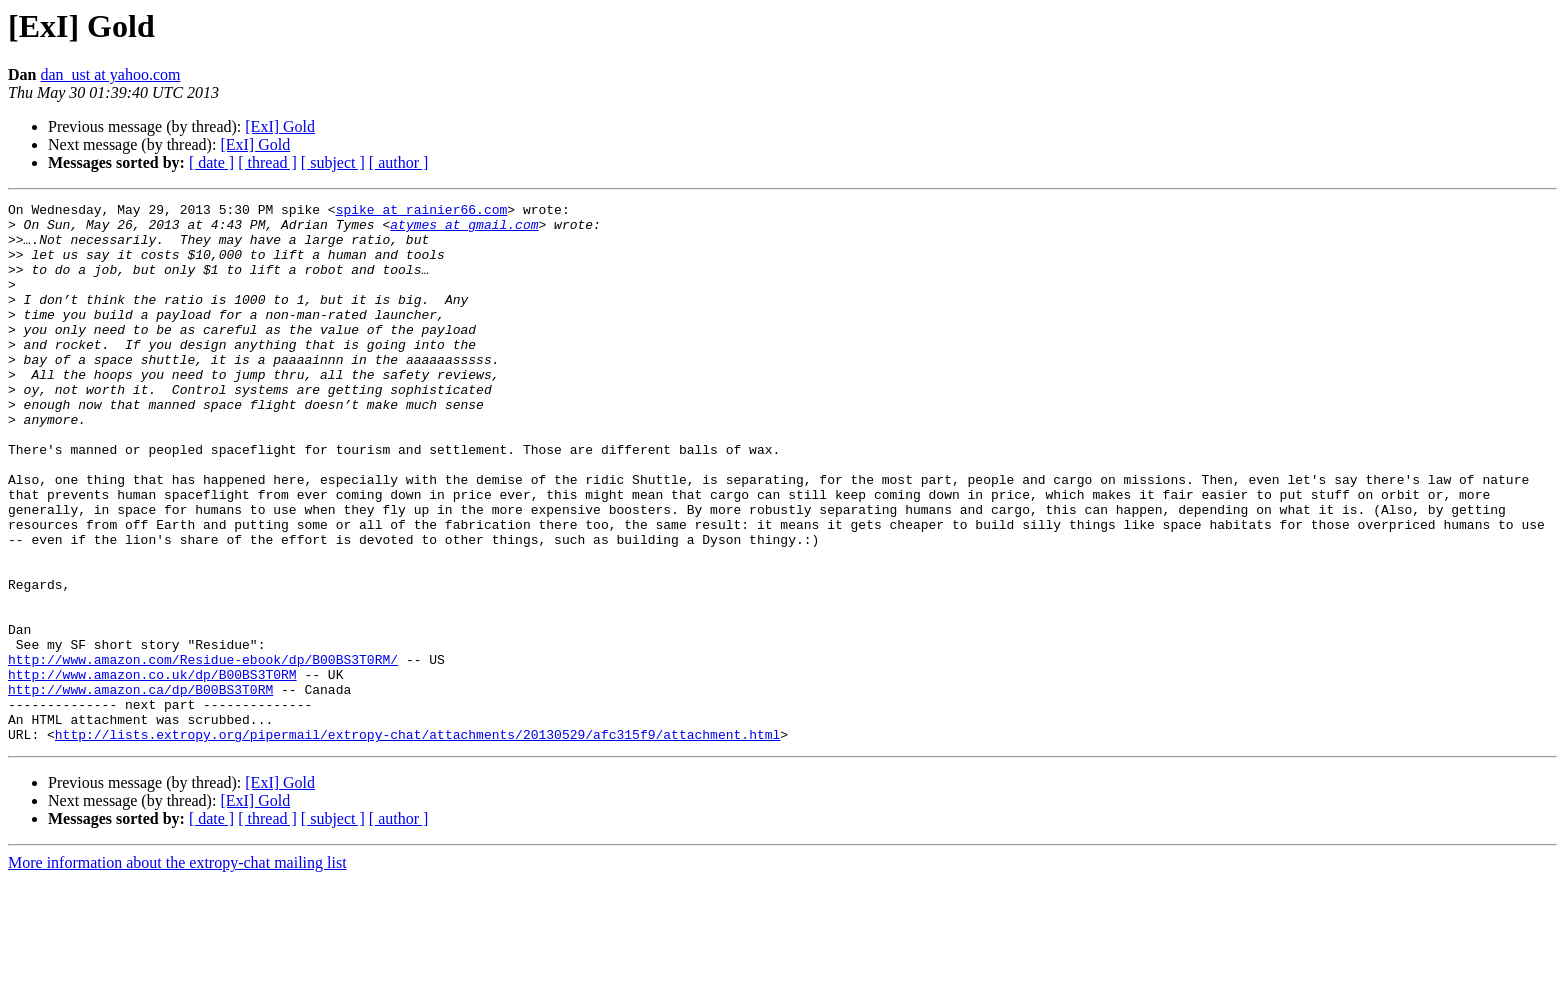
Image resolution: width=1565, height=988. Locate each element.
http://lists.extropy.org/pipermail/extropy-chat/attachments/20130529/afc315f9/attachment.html (417, 842)
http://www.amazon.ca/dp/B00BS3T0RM (140, 788)
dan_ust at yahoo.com (110, 74)
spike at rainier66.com (422, 212)
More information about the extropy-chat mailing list (177, 970)
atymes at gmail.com (464, 230)
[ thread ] (267, 162)
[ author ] (399, 162)
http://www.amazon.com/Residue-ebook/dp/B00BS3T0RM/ (203, 752)
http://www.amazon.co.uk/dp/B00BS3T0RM (152, 770)
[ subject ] (333, 162)
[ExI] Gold (280, 126)
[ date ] (211, 162)
